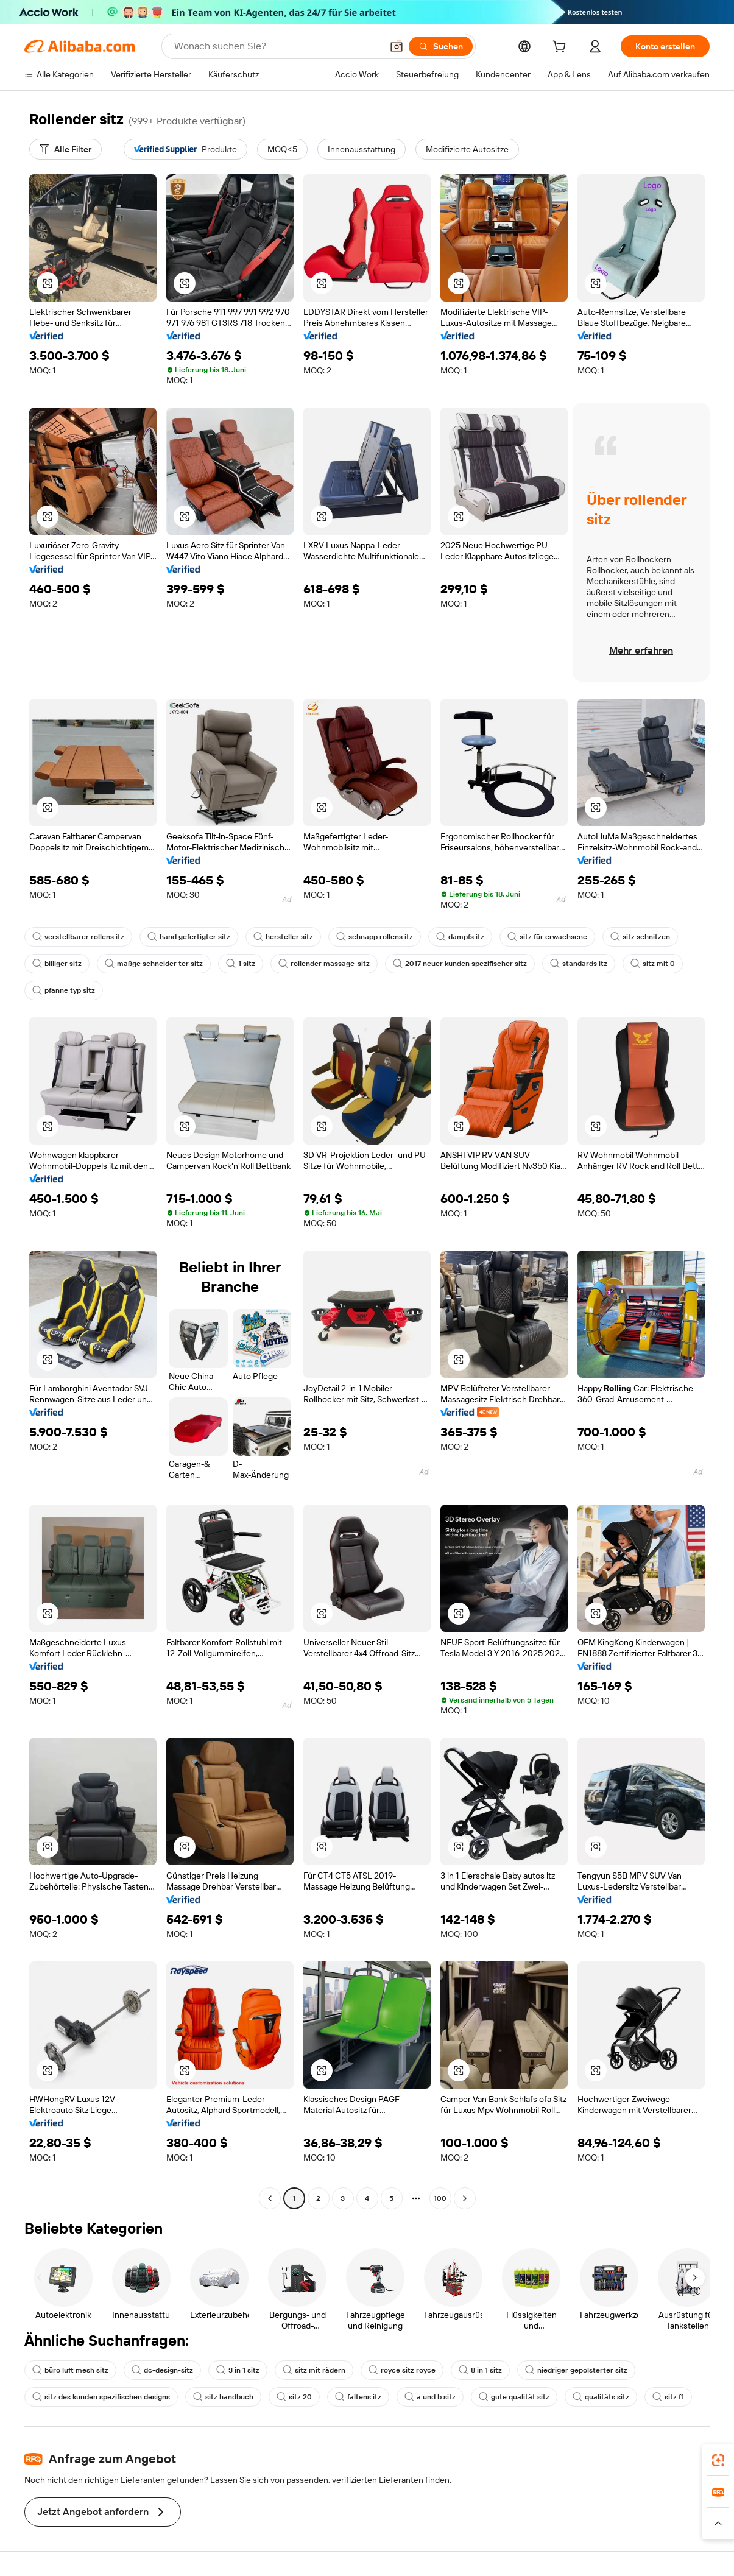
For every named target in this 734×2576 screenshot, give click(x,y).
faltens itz (358, 2397)
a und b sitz (430, 2397)
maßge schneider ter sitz (154, 964)
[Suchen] (441, 46)
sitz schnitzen (640, 937)
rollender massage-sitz (324, 964)
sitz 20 (294, 2397)
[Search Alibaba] (276, 46)
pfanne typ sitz (63, 990)
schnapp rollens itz (374, 937)
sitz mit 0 (652, 964)
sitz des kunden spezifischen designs (101, 2397)
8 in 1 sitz (480, 2370)
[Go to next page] (465, 2198)
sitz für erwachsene (547, 937)
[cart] (561, 48)
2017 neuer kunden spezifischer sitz (460, 964)
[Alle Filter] (65, 149)
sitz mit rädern (314, 2370)
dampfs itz (460, 937)
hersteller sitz (283, 937)
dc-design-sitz (162, 2370)
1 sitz (240, 964)
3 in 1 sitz (237, 2370)
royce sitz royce (402, 2370)
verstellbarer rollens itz (78, 937)
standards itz (578, 964)
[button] (396, 46)
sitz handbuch (223, 2397)
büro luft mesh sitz (70, 2370)
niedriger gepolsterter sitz (576, 2370)
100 (440, 2198)
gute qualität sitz (514, 2397)
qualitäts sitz (601, 2397)
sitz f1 (668, 2397)
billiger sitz (57, 964)
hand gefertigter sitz (188, 937)
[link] (718, 2460)
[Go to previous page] (270, 2198)
